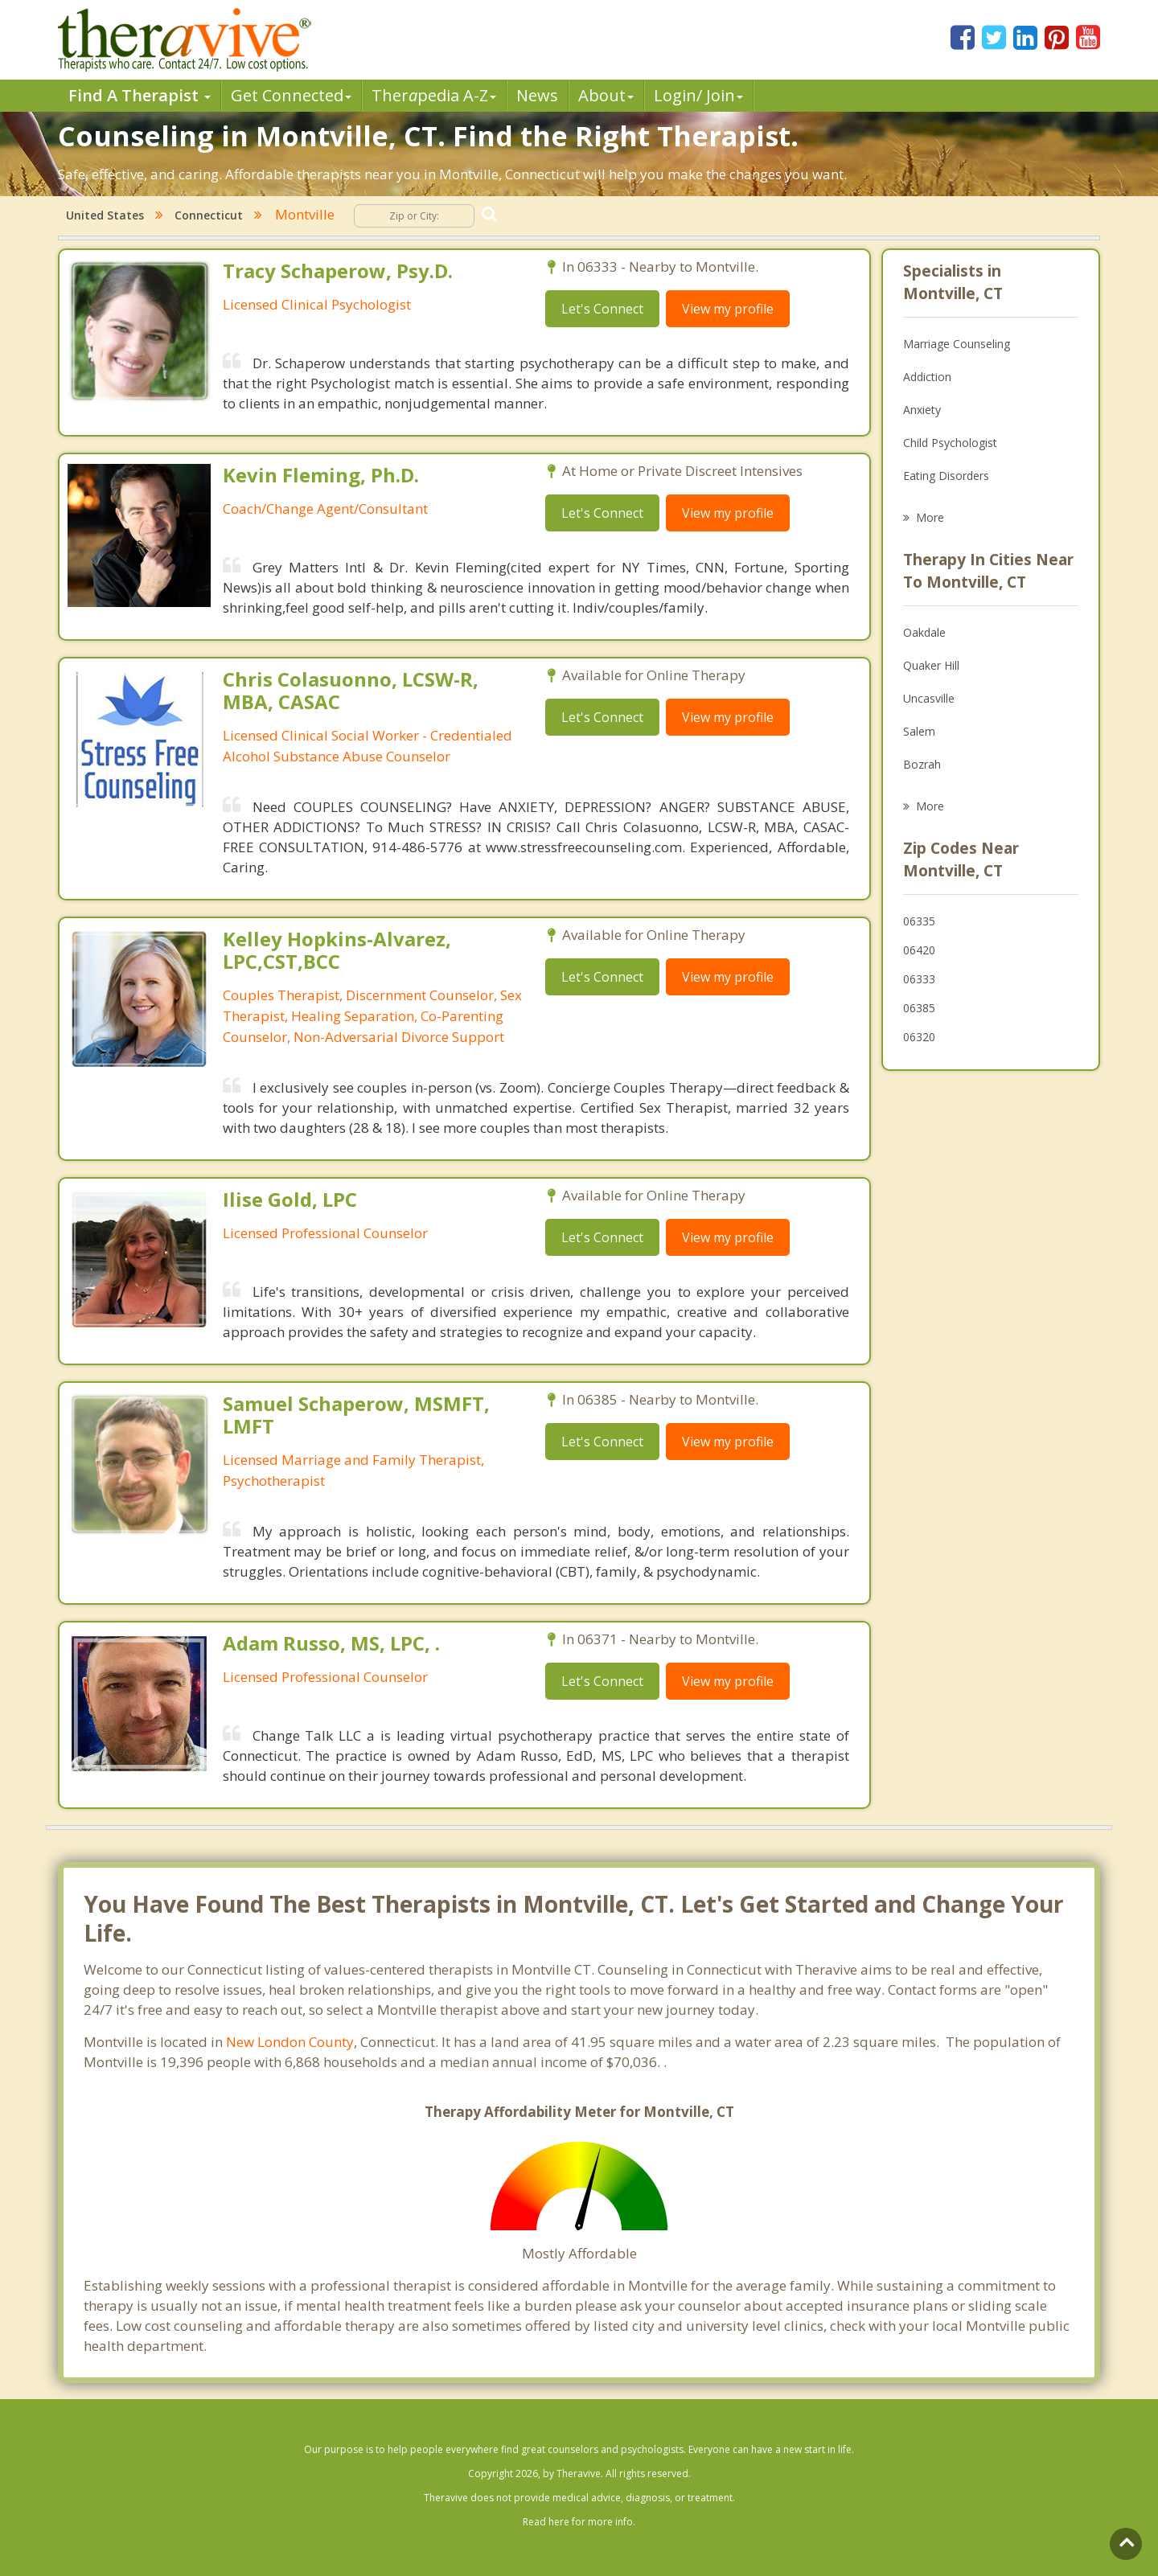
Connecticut (209, 215)
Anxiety (922, 409)
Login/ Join (698, 95)
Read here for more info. (579, 2522)
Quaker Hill (931, 665)
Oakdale (924, 632)
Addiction (927, 376)
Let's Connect (602, 309)
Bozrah (922, 764)
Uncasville (929, 698)
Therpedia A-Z (434, 95)
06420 (919, 950)
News (537, 95)
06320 (919, 1036)
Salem (919, 731)
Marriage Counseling (956, 343)
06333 (919, 979)
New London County (290, 2041)
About (606, 95)
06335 (919, 921)
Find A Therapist (139, 95)
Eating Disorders (946, 475)
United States (105, 215)
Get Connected (291, 95)
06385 (919, 1007)
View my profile (728, 309)
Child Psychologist (950, 442)
